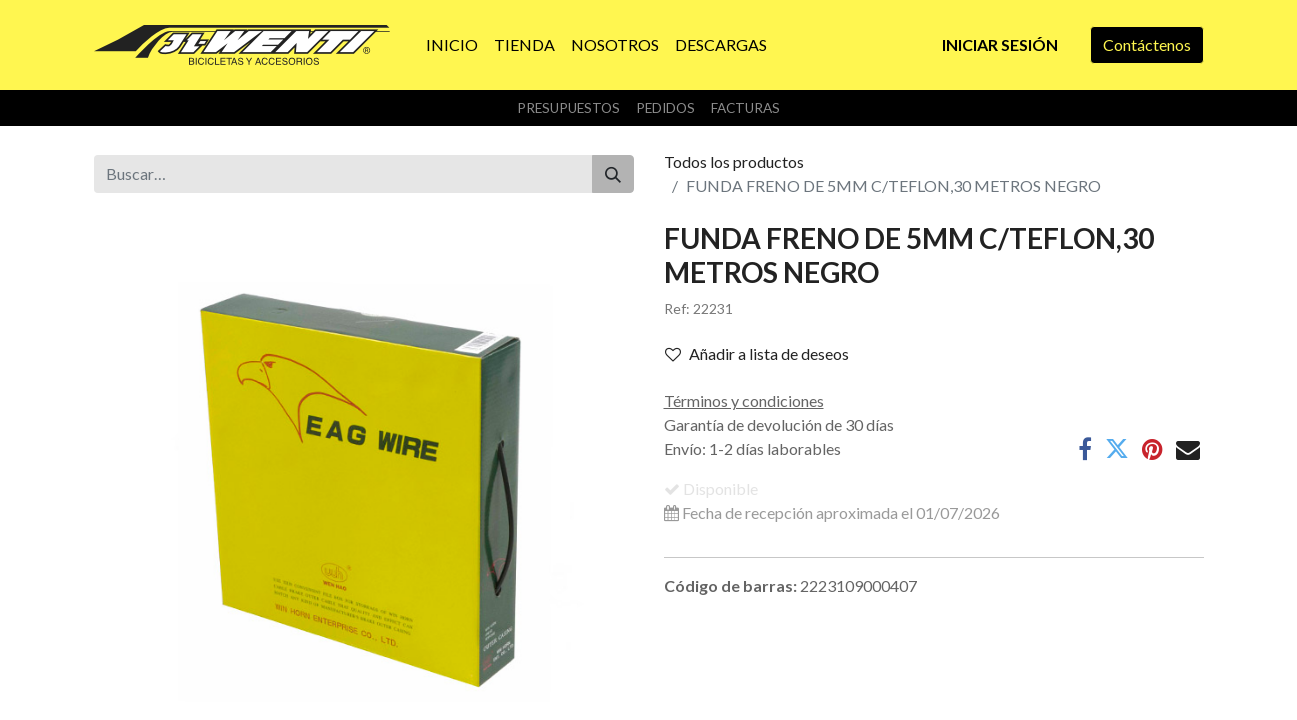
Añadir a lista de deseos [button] (757, 353)
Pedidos (665, 108)
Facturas (745, 108)
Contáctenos (1147, 44)
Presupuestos (568, 108)
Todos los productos (734, 161)
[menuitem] (452, 45)
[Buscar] (613, 174)
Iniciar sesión (1000, 44)
